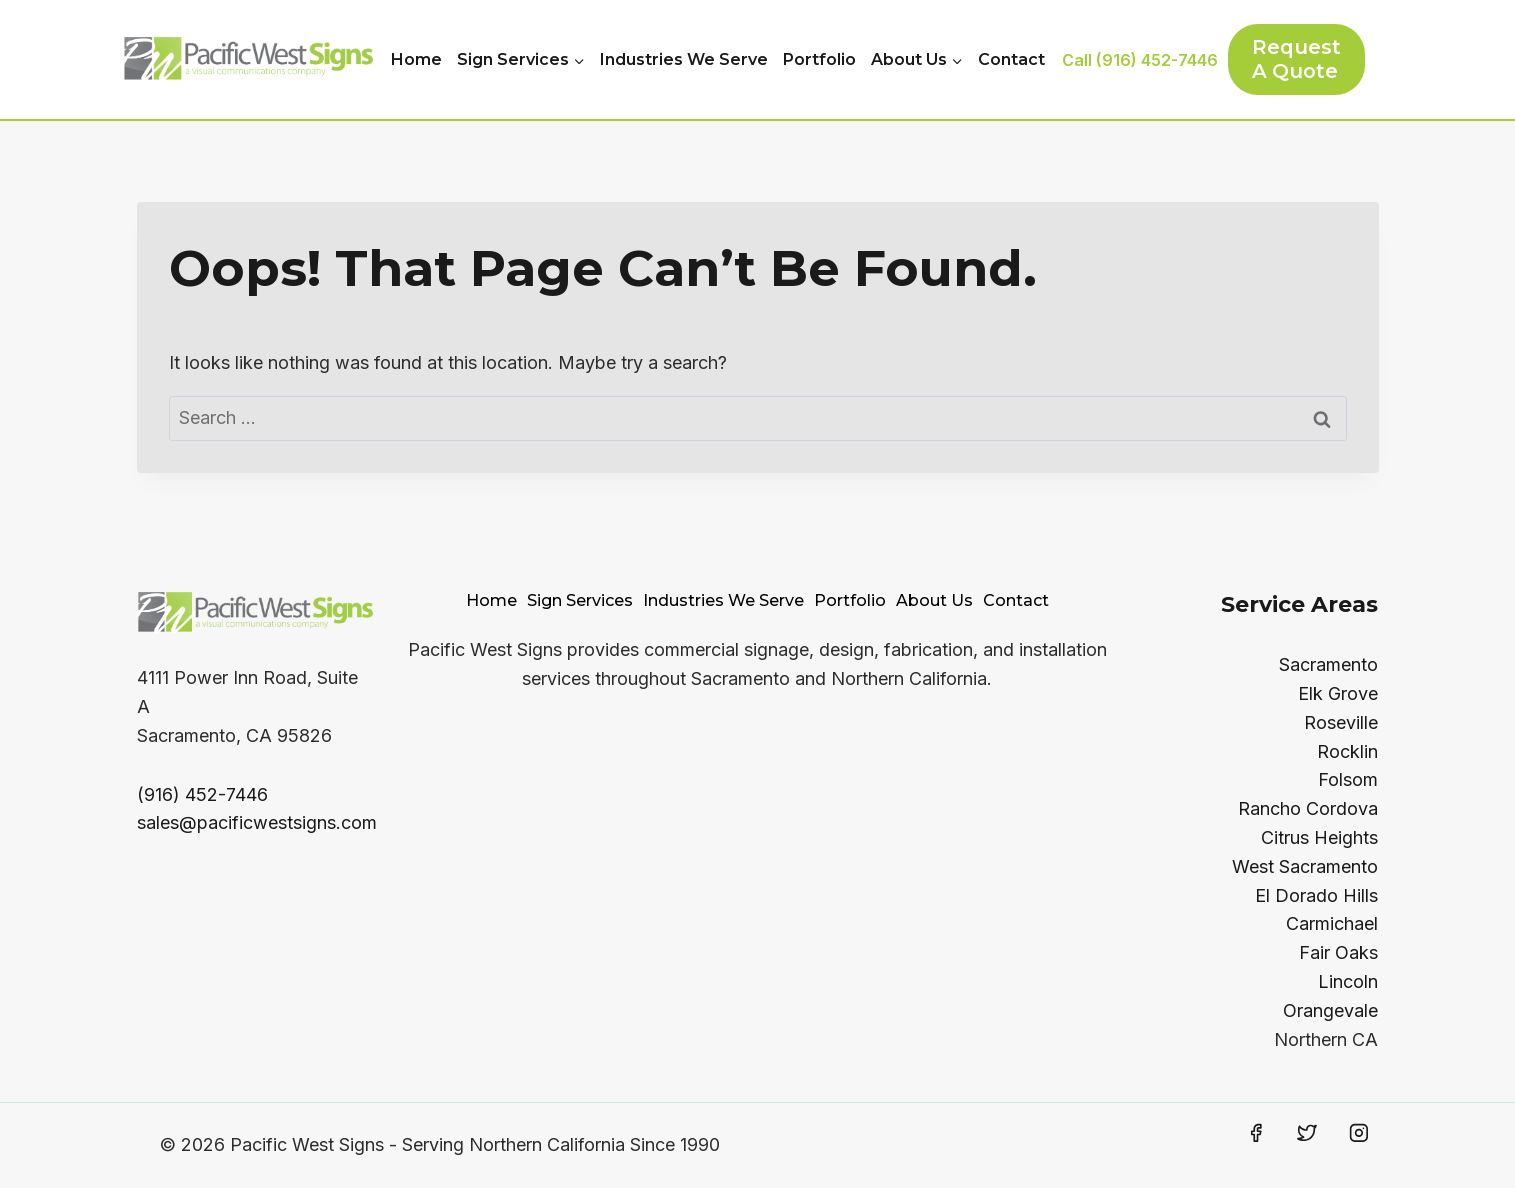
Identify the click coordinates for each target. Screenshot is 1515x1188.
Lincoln (1348, 981)
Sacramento (1328, 664)
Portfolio (819, 59)
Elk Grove (1338, 693)
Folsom (1348, 779)
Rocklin (1347, 751)
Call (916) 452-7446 (1140, 60)
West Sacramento (1305, 866)
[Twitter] (1307, 1133)
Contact (1011, 59)
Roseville (1341, 722)
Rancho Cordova (1308, 808)
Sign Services (580, 600)
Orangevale (1330, 1010)
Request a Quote (1296, 59)
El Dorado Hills (1316, 895)
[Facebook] (1256, 1133)
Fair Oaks (1338, 952)
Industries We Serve (684, 59)
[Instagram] (1359, 1133)
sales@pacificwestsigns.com (257, 822)
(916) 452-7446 (202, 794)
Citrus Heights (1319, 837)
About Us (934, 600)
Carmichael (1332, 923)
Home (416, 59)
